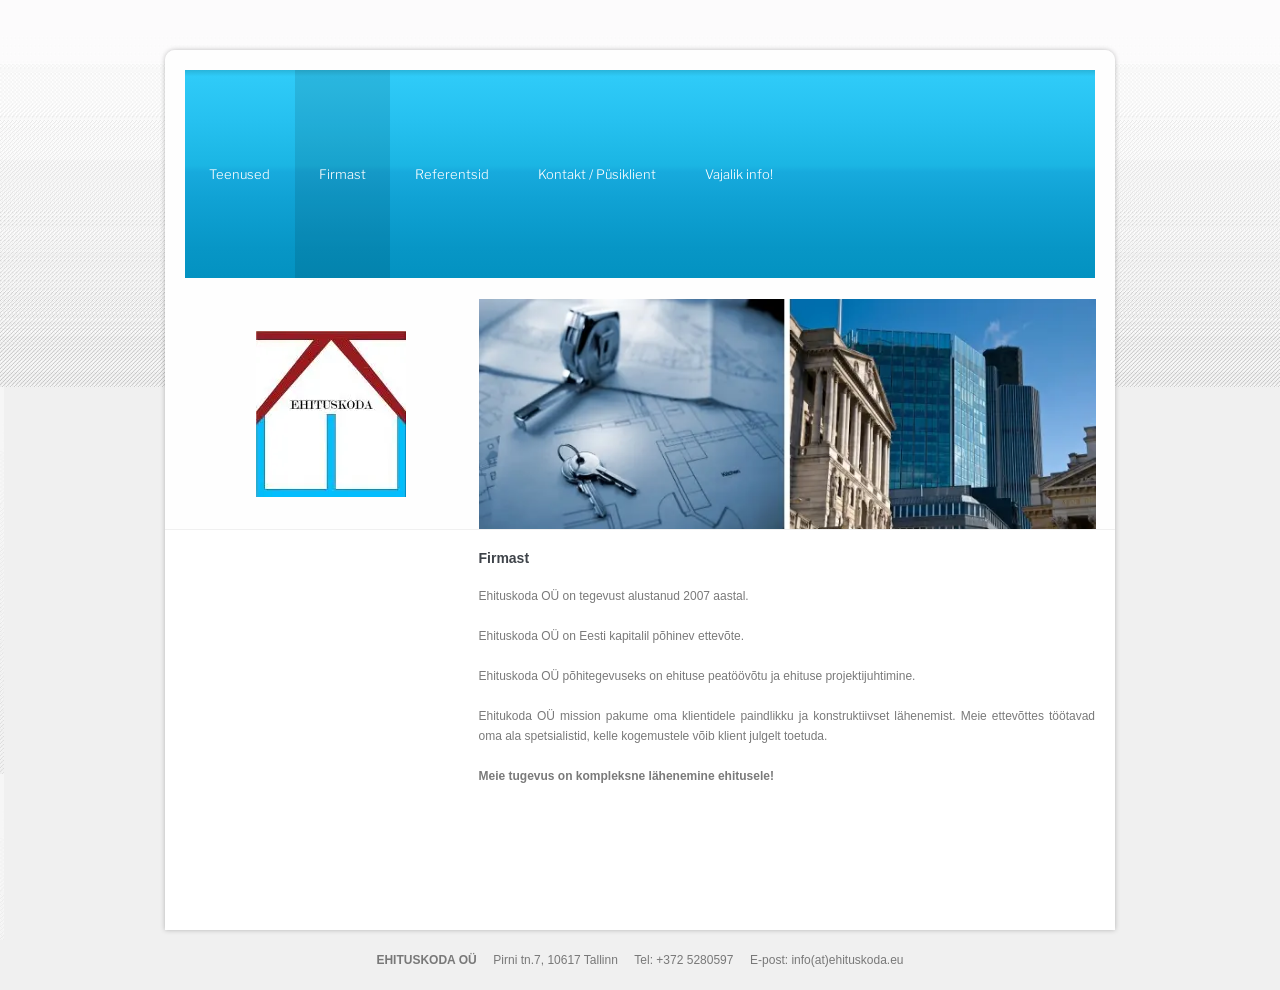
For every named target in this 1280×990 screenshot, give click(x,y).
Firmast (342, 174)
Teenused (239, 174)
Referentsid (452, 174)
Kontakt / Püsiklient (597, 174)
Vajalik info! (739, 174)
